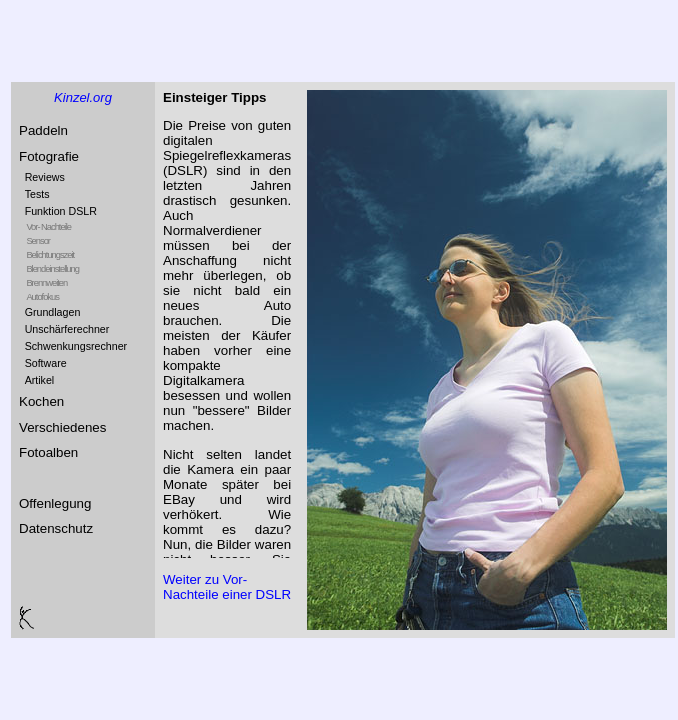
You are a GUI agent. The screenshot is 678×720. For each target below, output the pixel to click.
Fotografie (49, 156)
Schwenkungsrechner (76, 346)
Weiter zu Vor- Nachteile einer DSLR (227, 587)
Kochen (41, 401)
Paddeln (43, 130)
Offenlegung (55, 503)
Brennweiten (46, 283)
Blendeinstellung (52, 269)
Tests (37, 194)
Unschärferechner (67, 329)
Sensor (38, 241)
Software (46, 363)
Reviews (45, 177)
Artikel (40, 380)
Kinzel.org (83, 97)
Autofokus (42, 297)
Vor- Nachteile (48, 227)
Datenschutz (56, 528)
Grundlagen (53, 312)
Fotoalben (48, 452)
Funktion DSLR (61, 211)
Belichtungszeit (50, 255)
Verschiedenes (62, 427)
